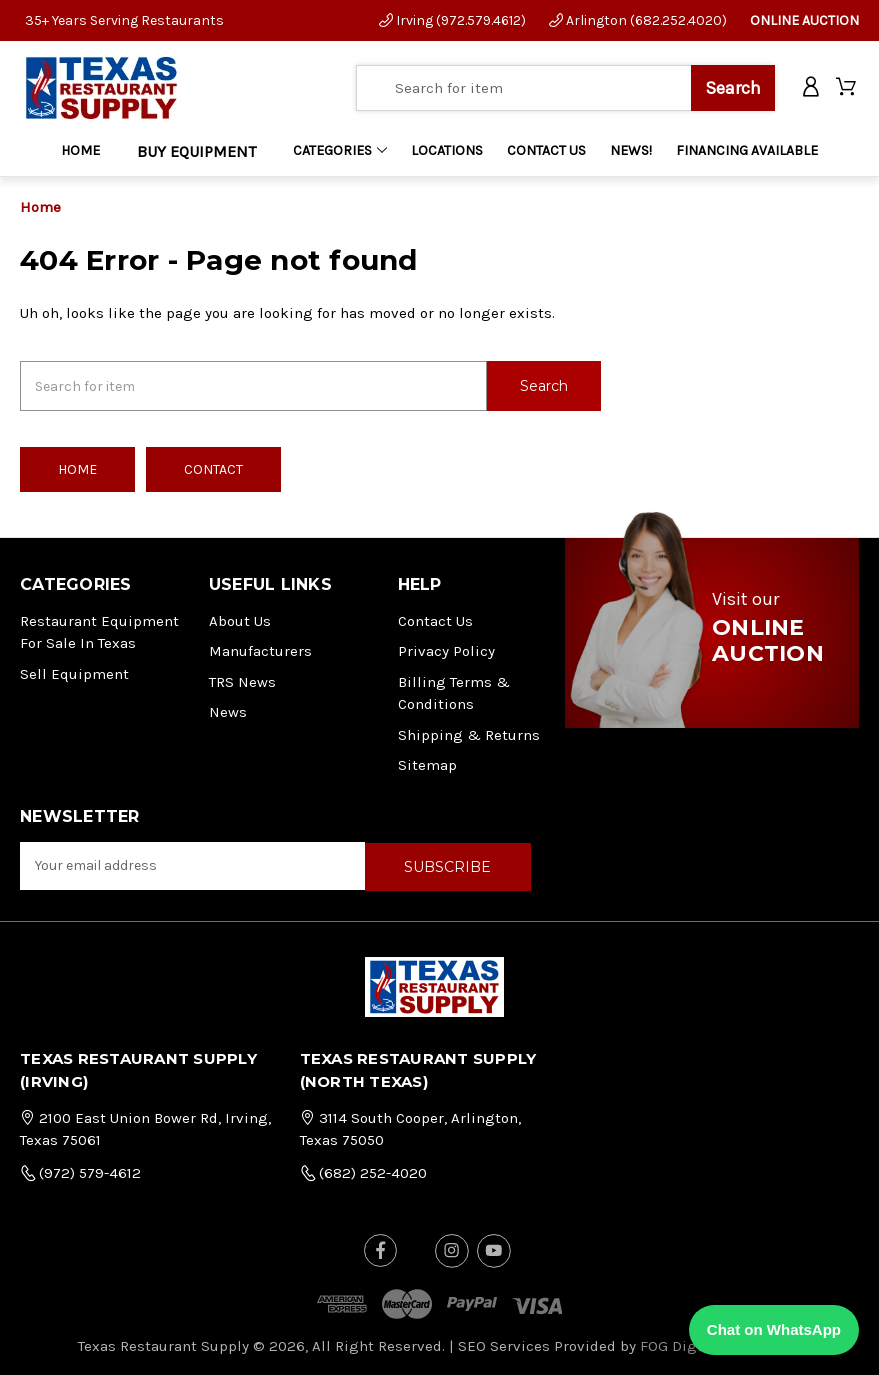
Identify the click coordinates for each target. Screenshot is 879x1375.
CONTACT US (546, 150)
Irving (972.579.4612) (452, 20)
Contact (213, 468)
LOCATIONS (447, 150)
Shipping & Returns (469, 734)
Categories (340, 150)
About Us (240, 620)
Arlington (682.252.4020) (638, 20)
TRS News (242, 681)
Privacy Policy (446, 650)
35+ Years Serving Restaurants (124, 20)
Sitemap (427, 764)
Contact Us (435, 620)
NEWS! (631, 150)
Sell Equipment (74, 673)
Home (80, 150)
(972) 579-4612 (80, 1171)
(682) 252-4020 (363, 1171)
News (228, 711)
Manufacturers (260, 650)
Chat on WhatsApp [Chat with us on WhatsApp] (774, 1329)
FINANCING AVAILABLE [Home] (747, 150)
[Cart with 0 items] (847, 88)
